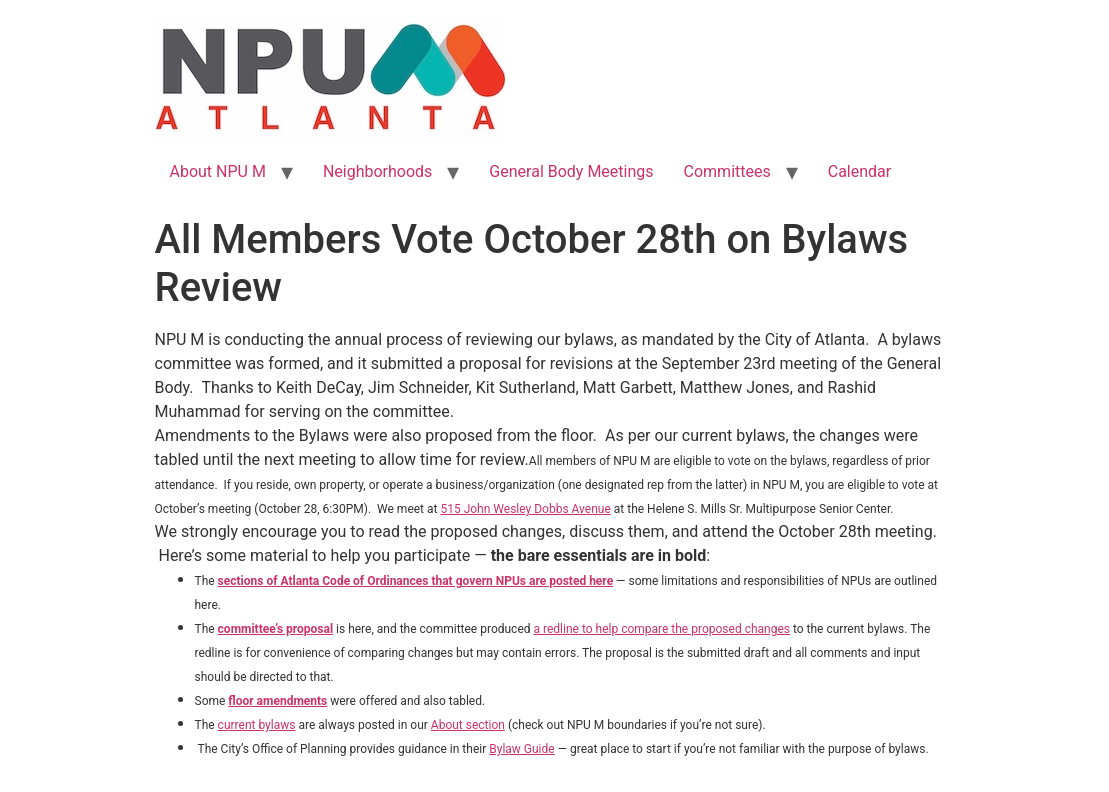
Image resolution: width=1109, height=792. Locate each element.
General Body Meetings (571, 171)
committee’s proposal (275, 629)
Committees (727, 171)
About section (468, 725)
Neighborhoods (377, 171)
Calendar (859, 171)
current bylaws (257, 725)
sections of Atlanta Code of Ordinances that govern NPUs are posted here (416, 581)
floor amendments (277, 701)
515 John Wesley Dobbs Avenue (525, 509)
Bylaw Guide (521, 749)
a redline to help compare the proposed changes (662, 629)
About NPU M (218, 171)
